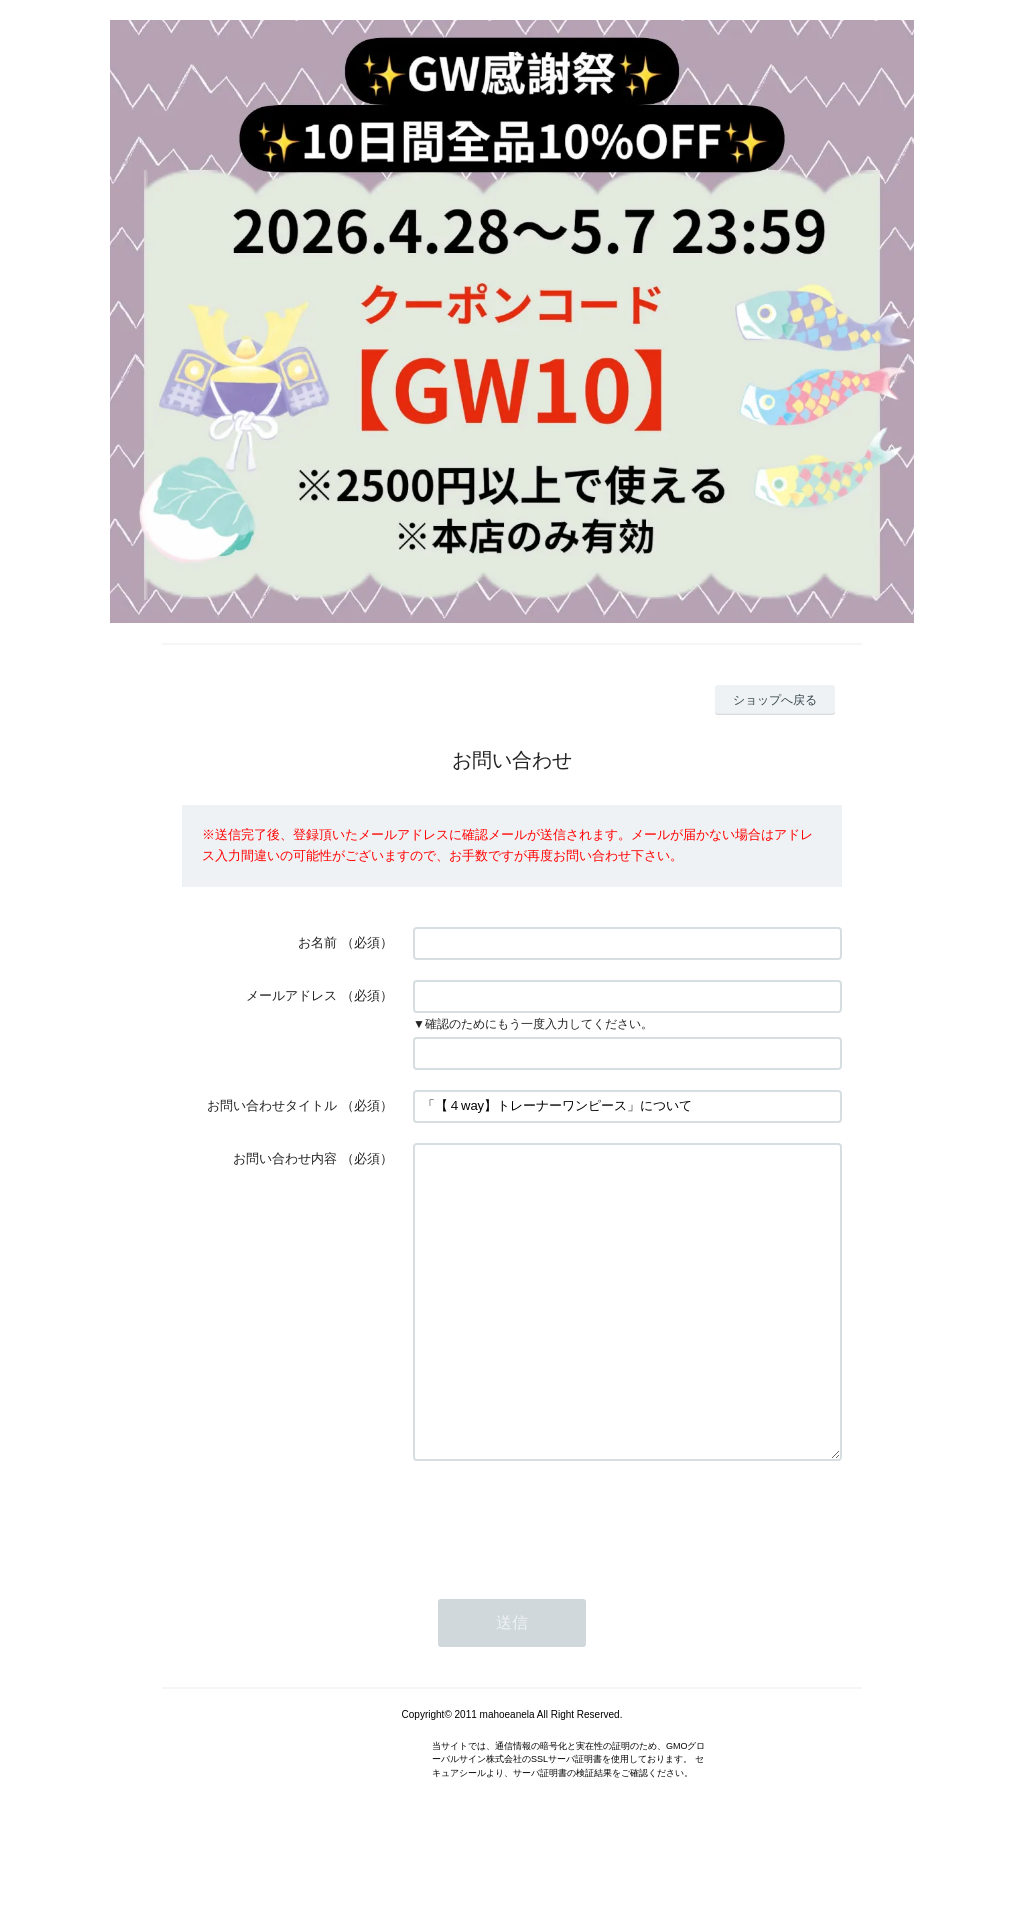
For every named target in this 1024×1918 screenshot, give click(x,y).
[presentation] (565, 1580)
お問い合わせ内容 (285, 1158)
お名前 (317, 942)
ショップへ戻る (775, 700)
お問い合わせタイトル (272, 1105)
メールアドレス (291, 995)
